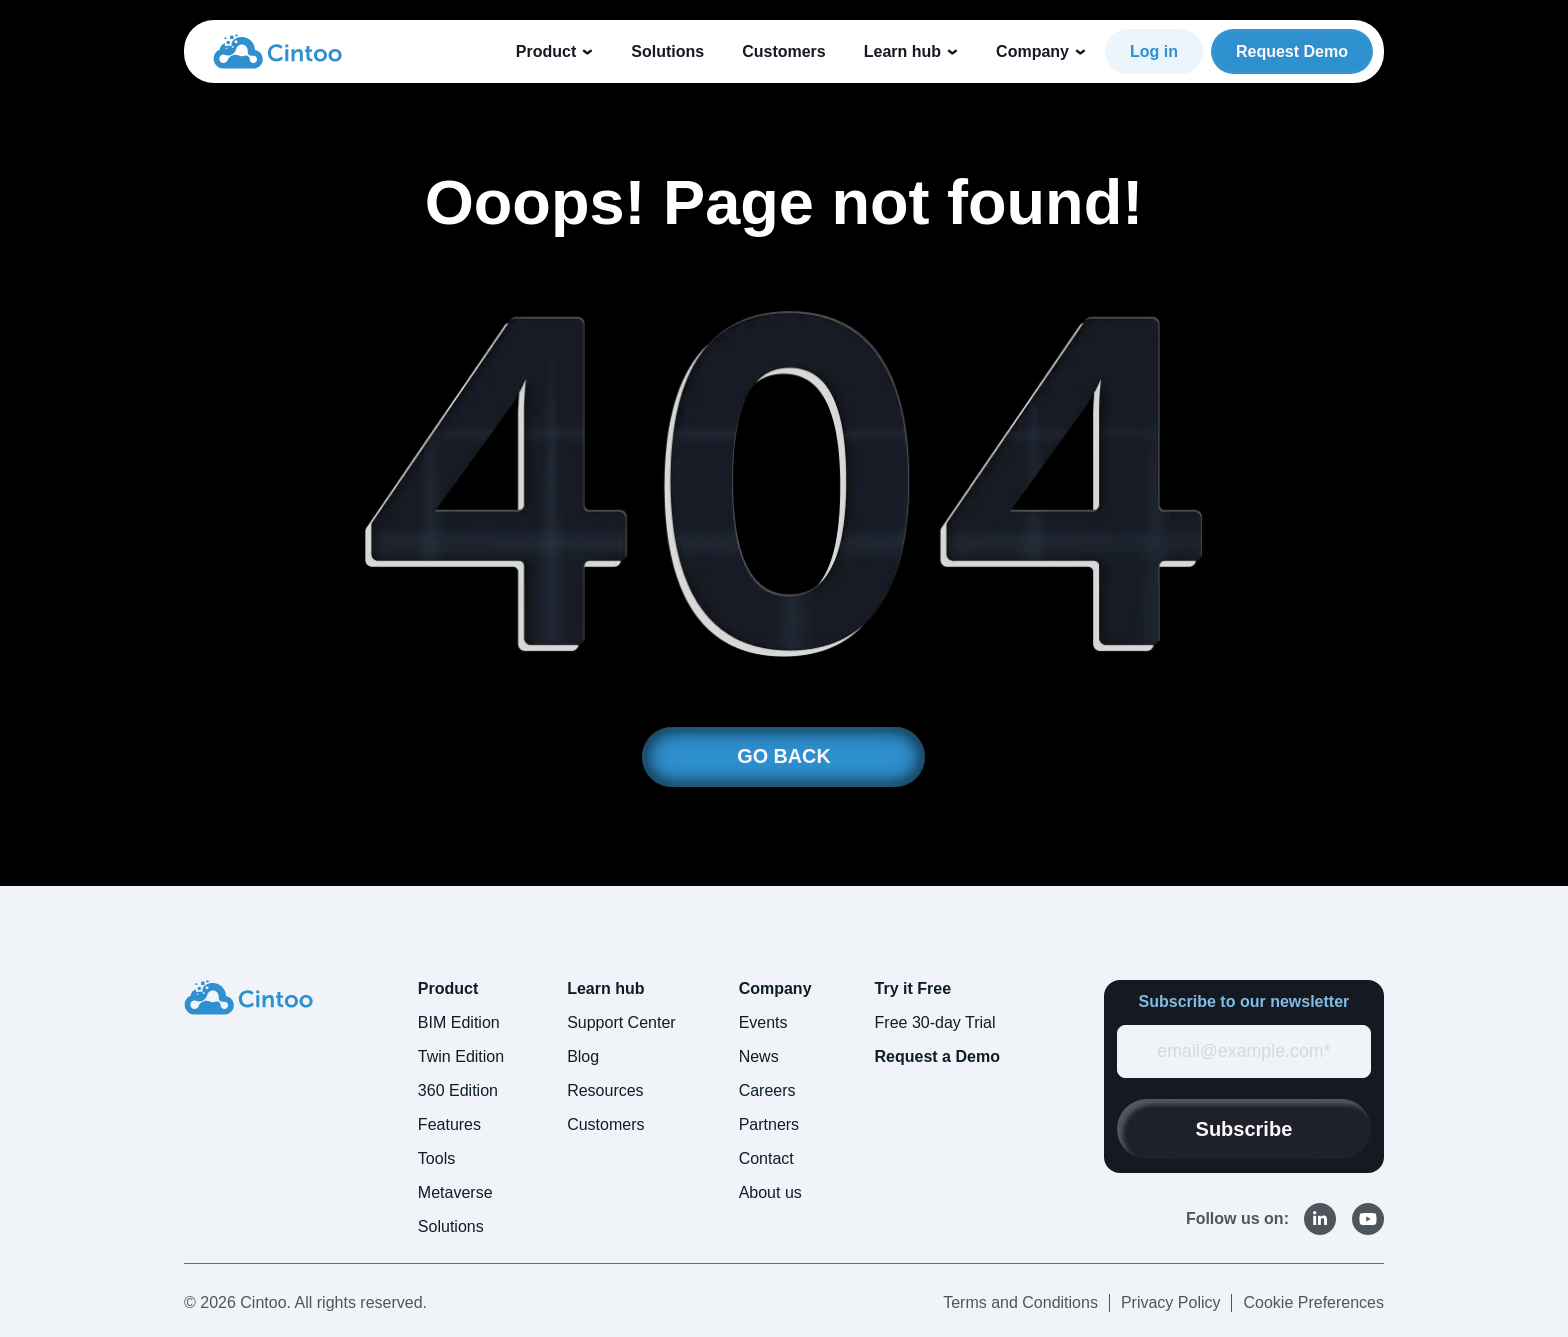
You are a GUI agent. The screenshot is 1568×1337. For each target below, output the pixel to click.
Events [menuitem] (763, 1022)
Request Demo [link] (1292, 51)
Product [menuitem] (448, 988)
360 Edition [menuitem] (458, 1090)
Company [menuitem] (775, 988)
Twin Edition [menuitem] (461, 1056)
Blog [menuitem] (583, 1056)
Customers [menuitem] (605, 1124)
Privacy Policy (1171, 1302)
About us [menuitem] (770, 1192)
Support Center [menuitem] (621, 1022)
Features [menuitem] (449, 1124)
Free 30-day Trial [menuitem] (935, 1022)
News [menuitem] (759, 1056)
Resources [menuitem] (605, 1090)
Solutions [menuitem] (451, 1226)
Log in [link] (1154, 51)
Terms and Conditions (1020, 1302)
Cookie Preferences (1313, 1302)
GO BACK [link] (784, 757)
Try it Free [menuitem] (913, 988)
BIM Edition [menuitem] (459, 1022)
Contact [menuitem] (766, 1158)
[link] (277, 50)
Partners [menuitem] (769, 1124)
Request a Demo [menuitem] (937, 1056)
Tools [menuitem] (436, 1158)
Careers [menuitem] (767, 1090)
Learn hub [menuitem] (605, 988)
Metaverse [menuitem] (455, 1192)
